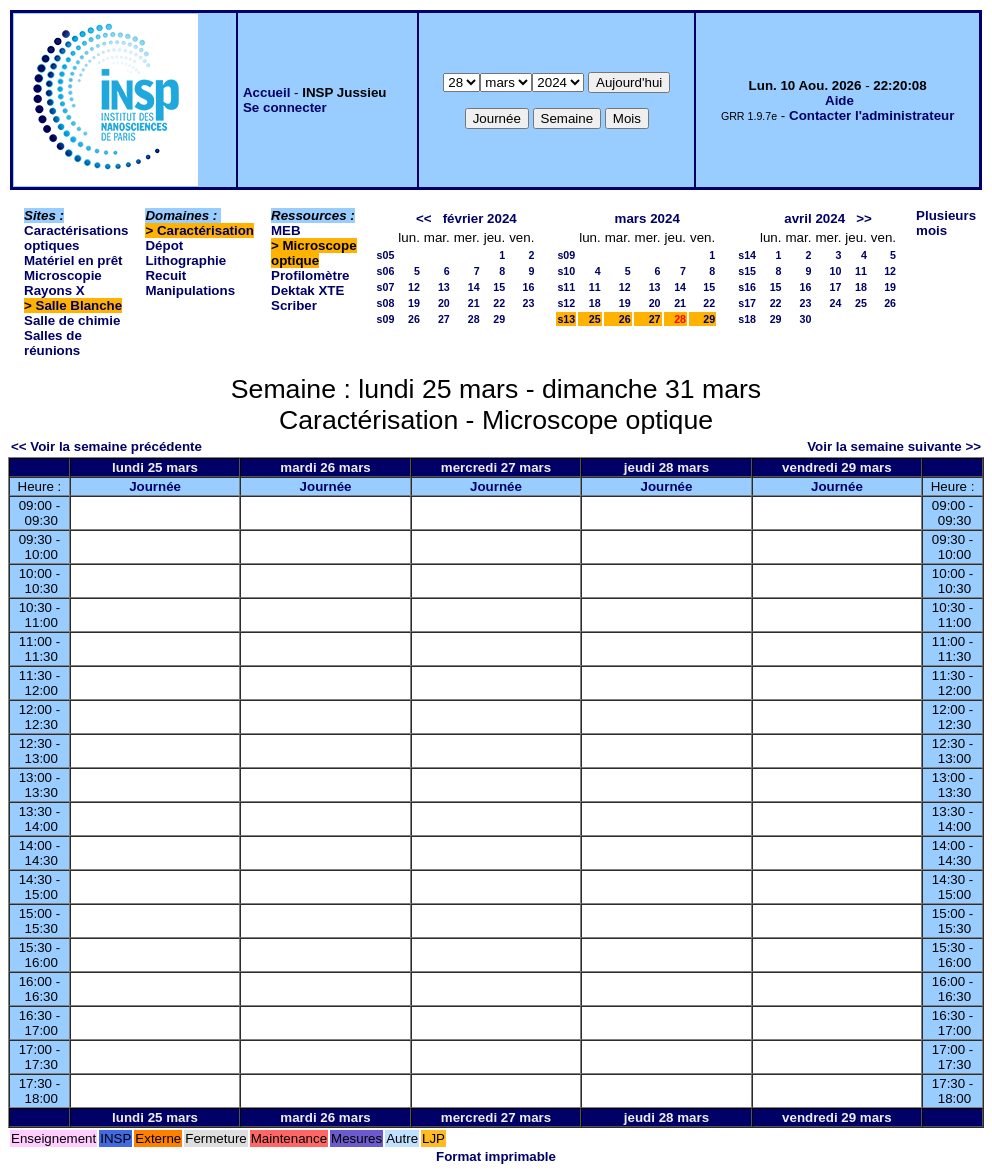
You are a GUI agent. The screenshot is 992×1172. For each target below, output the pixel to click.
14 (474, 287)
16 (529, 287)
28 (474, 319)
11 (595, 287)
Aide (839, 100)
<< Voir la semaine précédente (106, 446)
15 (499, 287)
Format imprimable (496, 1156)
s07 (386, 287)
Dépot (164, 245)
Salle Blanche (79, 305)
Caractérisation (205, 230)
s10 (566, 271)
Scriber (294, 305)
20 (444, 303)
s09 (386, 319)
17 (835, 287)
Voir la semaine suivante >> (894, 446)
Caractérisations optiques (76, 238)
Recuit (165, 275)
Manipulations (190, 290)
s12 (566, 303)
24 (835, 303)
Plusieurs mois (946, 223)
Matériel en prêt (73, 260)
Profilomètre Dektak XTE (310, 283)
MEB (286, 230)
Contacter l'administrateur (871, 115)
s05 (386, 255)
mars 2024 (647, 218)
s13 (566, 319)
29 (499, 319)
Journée (155, 486)
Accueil (266, 92)
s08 (386, 303)
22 (499, 303)
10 (835, 271)
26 (414, 319)
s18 (747, 319)
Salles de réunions (53, 343)
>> (864, 218)
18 (595, 303)
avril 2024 (814, 218)
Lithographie (185, 260)
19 (414, 303)
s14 (747, 255)
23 (529, 303)
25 (595, 319)
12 (414, 287)
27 (444, 319)
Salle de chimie (72, 320)
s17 (747, 303)
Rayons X (54, 290)
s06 (386, 271)
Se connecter (285, 107)
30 (806, 319)
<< (424, 218)
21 (474, 303)
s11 (566, 287)
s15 (747, 271)
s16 (747, 287)
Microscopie (63, 275)
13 (444, 287)
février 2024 (480, 218)
